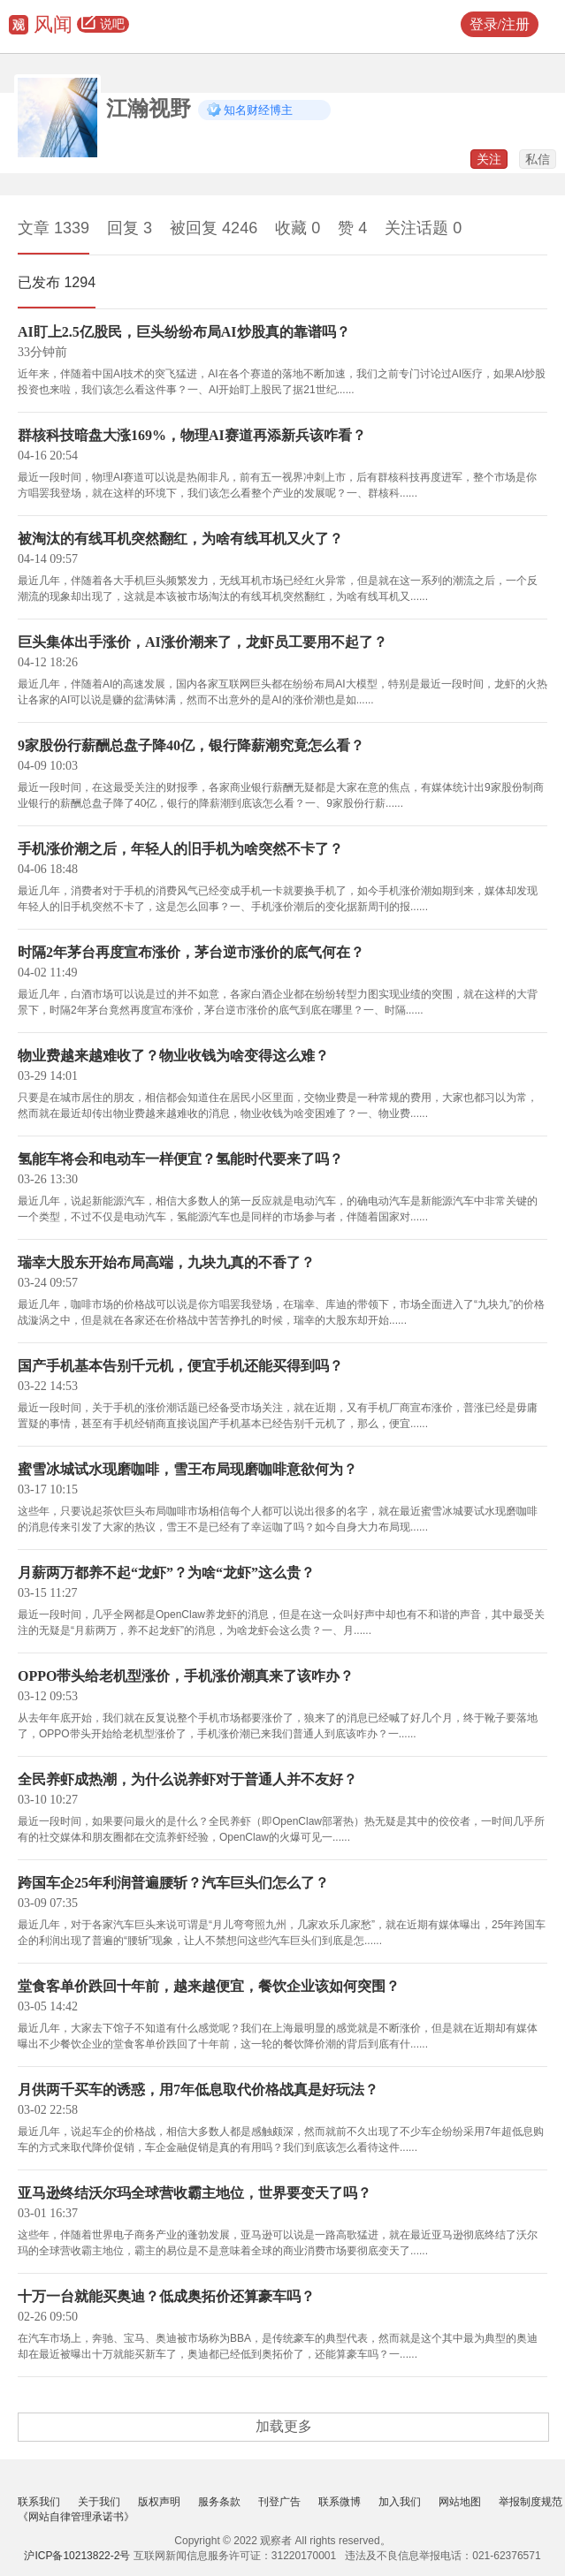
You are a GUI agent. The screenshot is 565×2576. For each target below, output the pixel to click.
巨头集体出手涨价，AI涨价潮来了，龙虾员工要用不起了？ (202, 642)
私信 (537, 159)
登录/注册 (500, 24)
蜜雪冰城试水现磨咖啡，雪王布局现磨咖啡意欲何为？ (187, 1469)
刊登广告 (279, 2502)
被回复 (213, 228)
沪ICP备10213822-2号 (77, 2555)
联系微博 (339, 2502)
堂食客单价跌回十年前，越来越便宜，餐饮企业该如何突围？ (209, 1986)
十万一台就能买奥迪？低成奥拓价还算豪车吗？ (166, 2296)
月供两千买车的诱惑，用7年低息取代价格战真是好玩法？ (198, 2089)
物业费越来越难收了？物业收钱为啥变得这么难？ (173, 1055)
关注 (489, 159)
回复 (129, 228)
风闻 (53, 24)
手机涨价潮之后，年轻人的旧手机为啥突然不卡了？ (180, 848)
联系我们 (39, 2502)
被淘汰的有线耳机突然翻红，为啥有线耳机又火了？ (180, 538)
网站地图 (460, 2502)
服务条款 (219, 2502)
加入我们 (399, 2502)
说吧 (103, 25)
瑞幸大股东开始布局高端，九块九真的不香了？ (166, 1262)
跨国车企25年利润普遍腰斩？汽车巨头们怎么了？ (173, 1882)
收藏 (297, 228)
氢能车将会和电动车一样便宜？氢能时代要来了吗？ (180, 1158)
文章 (53, 228)
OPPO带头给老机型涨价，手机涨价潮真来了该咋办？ (186, 1675)
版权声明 (159, 2502)
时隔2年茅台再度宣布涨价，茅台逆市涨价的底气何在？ (191, 952)
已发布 (56, 282)
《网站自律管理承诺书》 (76, 2517)
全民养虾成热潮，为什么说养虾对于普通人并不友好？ (187, 1779)
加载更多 (284, 2426)
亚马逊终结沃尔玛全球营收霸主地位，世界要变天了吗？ (194, 2192)
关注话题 (423, 228)
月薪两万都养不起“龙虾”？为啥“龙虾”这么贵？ (166, 1572)
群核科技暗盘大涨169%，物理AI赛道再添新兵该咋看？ (192, 435)
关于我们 (99, 2502)
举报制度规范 (530, 2502)
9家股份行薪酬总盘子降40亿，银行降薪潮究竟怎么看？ (191, 745)
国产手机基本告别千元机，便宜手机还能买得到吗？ (180, 1365)
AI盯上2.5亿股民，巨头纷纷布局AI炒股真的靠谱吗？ (184, 331)
